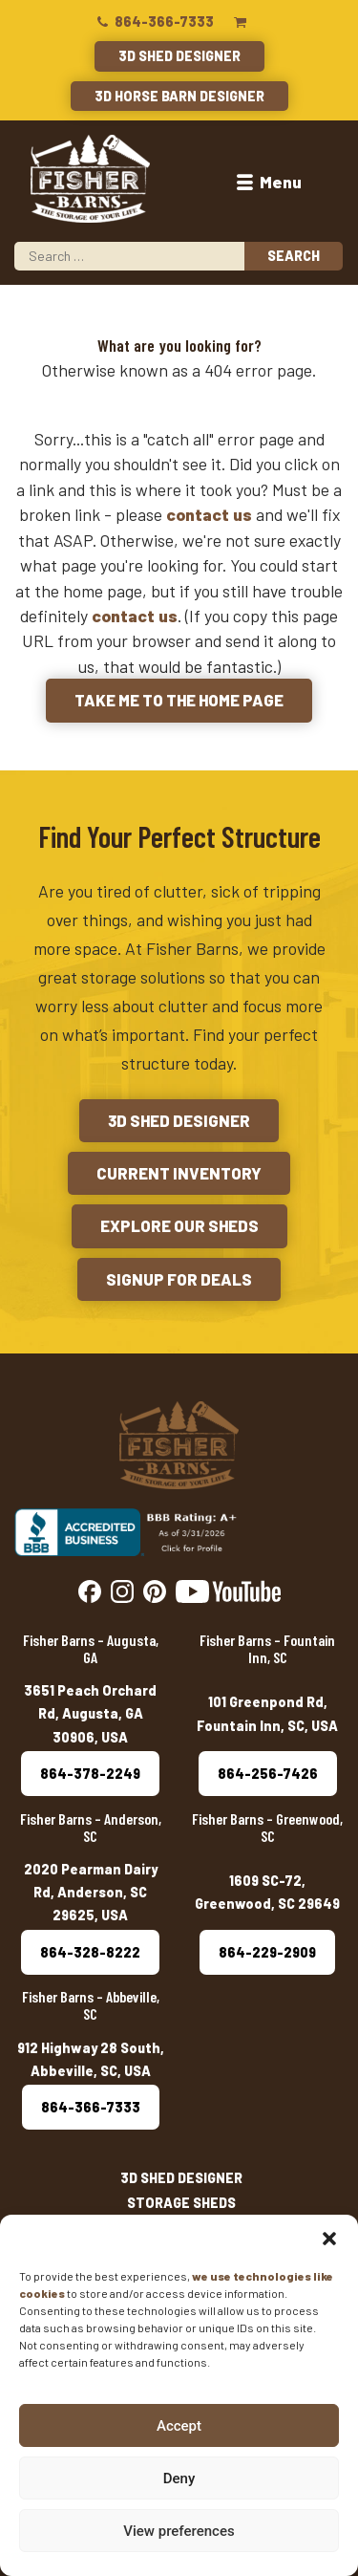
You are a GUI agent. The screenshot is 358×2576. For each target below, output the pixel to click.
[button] (329, 2238)
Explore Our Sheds (179, 1225)
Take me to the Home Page (179, 699)
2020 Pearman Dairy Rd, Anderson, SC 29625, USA (91, 1892)
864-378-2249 (90, 1773)
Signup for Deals (179, 1278)
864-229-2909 (267, 1952)
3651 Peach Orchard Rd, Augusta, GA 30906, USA (90, 1713)
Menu (267, 181)
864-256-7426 (268, 1773)
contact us (209, 514)
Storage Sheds (181, 2203)
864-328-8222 (90, 1952)
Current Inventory (179, 1172)
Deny (179, 2478)
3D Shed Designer (179, 56)
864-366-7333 (154, 21)
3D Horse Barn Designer (179, 96)
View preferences (178, 2531)
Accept (179, 2426)
